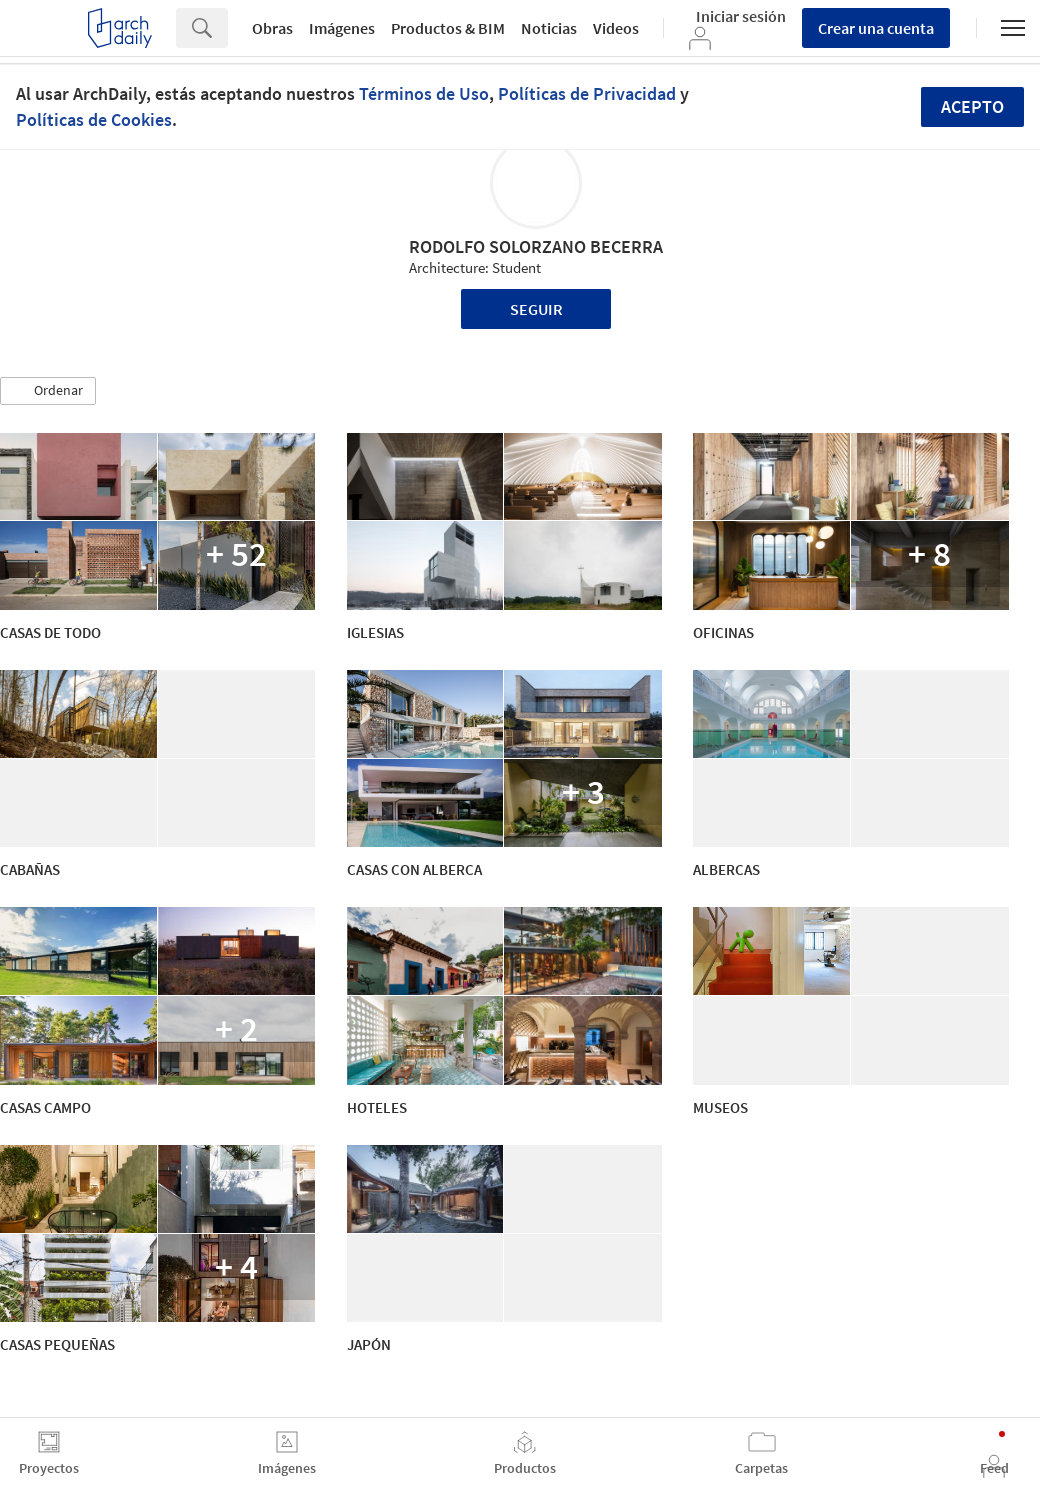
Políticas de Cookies (94, 119)
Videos (616, 28)
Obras (272, 28)
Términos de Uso (424, 93)
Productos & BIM (448, 28)
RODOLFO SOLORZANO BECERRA (536, 246)
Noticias (549, 28)
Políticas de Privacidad (587, 93)
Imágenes (342, 28)
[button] (48, 391)
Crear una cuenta (876, 28)
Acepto (972, 106)
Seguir (536, 309)
